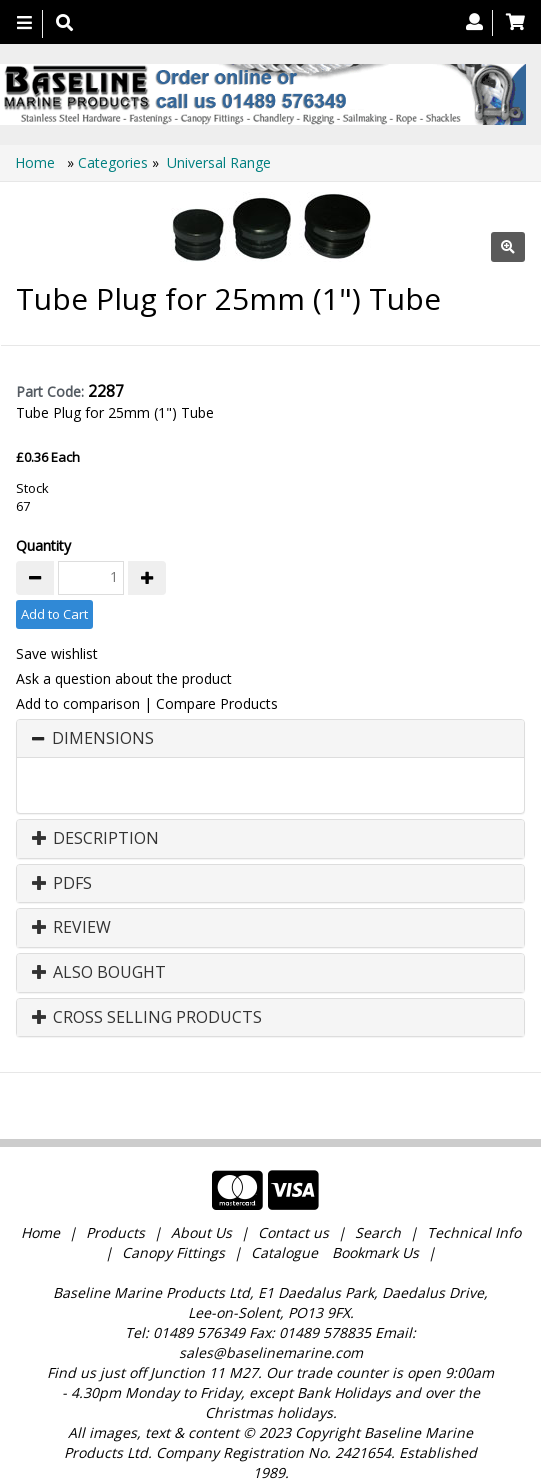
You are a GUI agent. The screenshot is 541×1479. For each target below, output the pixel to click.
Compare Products (217, 703)
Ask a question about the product (124, 678)
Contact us (293, 1218)
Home (37, 162)
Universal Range (219, 162)
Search (380, 1218)
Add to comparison (78, 703)
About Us (201, 1218)
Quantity (43, 545)
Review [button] (71, 928)
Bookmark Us (375, 1238)
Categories (115, 162)
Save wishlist (57, 653)
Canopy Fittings (173, 1238)
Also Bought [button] (99, 973)
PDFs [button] (62, 884)
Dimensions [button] (103, 739)
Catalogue (284, 1238)
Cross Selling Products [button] (147, 1018)
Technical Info (474, 1218)
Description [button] (95, 839)
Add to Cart (54, 614)
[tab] (270, 739)
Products (115, 1218)
